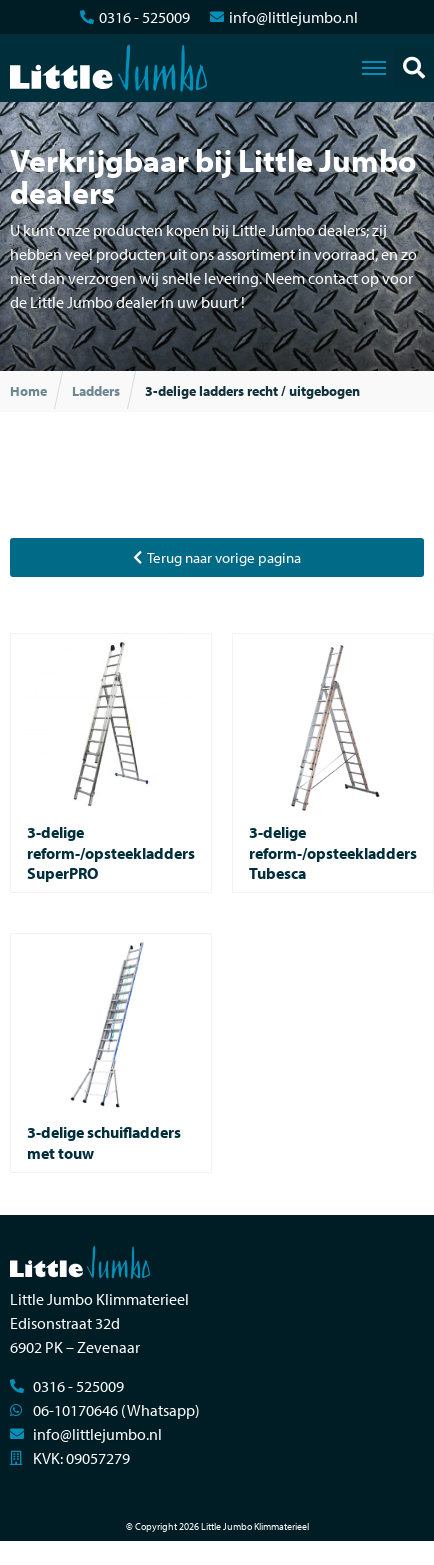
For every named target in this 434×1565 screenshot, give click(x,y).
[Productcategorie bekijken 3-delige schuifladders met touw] (111, 1053)
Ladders (96, 391)
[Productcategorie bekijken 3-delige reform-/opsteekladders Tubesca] (333, 763)
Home (28, 391)
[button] (414, 68)
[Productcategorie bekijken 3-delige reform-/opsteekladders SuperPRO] (111, 763)
